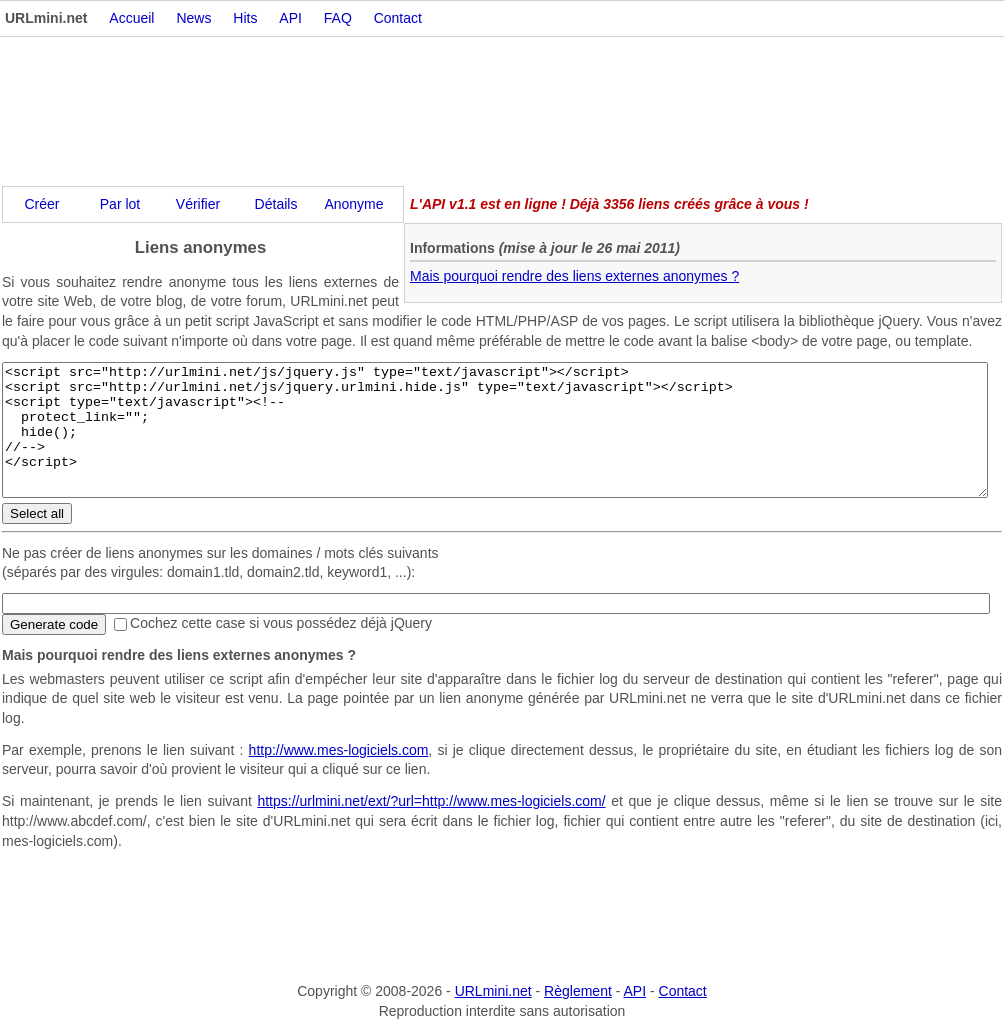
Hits (245, 18)
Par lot (120, 204)
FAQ (338, 18)
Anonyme (353, 204)
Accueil (131, 18)
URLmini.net (493, 991)
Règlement (578, 991)
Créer (41, 204)
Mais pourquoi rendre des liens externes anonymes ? (574, 276)
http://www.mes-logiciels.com (339, 750)
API (290, 18)
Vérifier (198, 204)
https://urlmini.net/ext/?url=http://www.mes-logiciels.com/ (431, 801)
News (193, 18)
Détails (276, 204)
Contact (398, 18)
